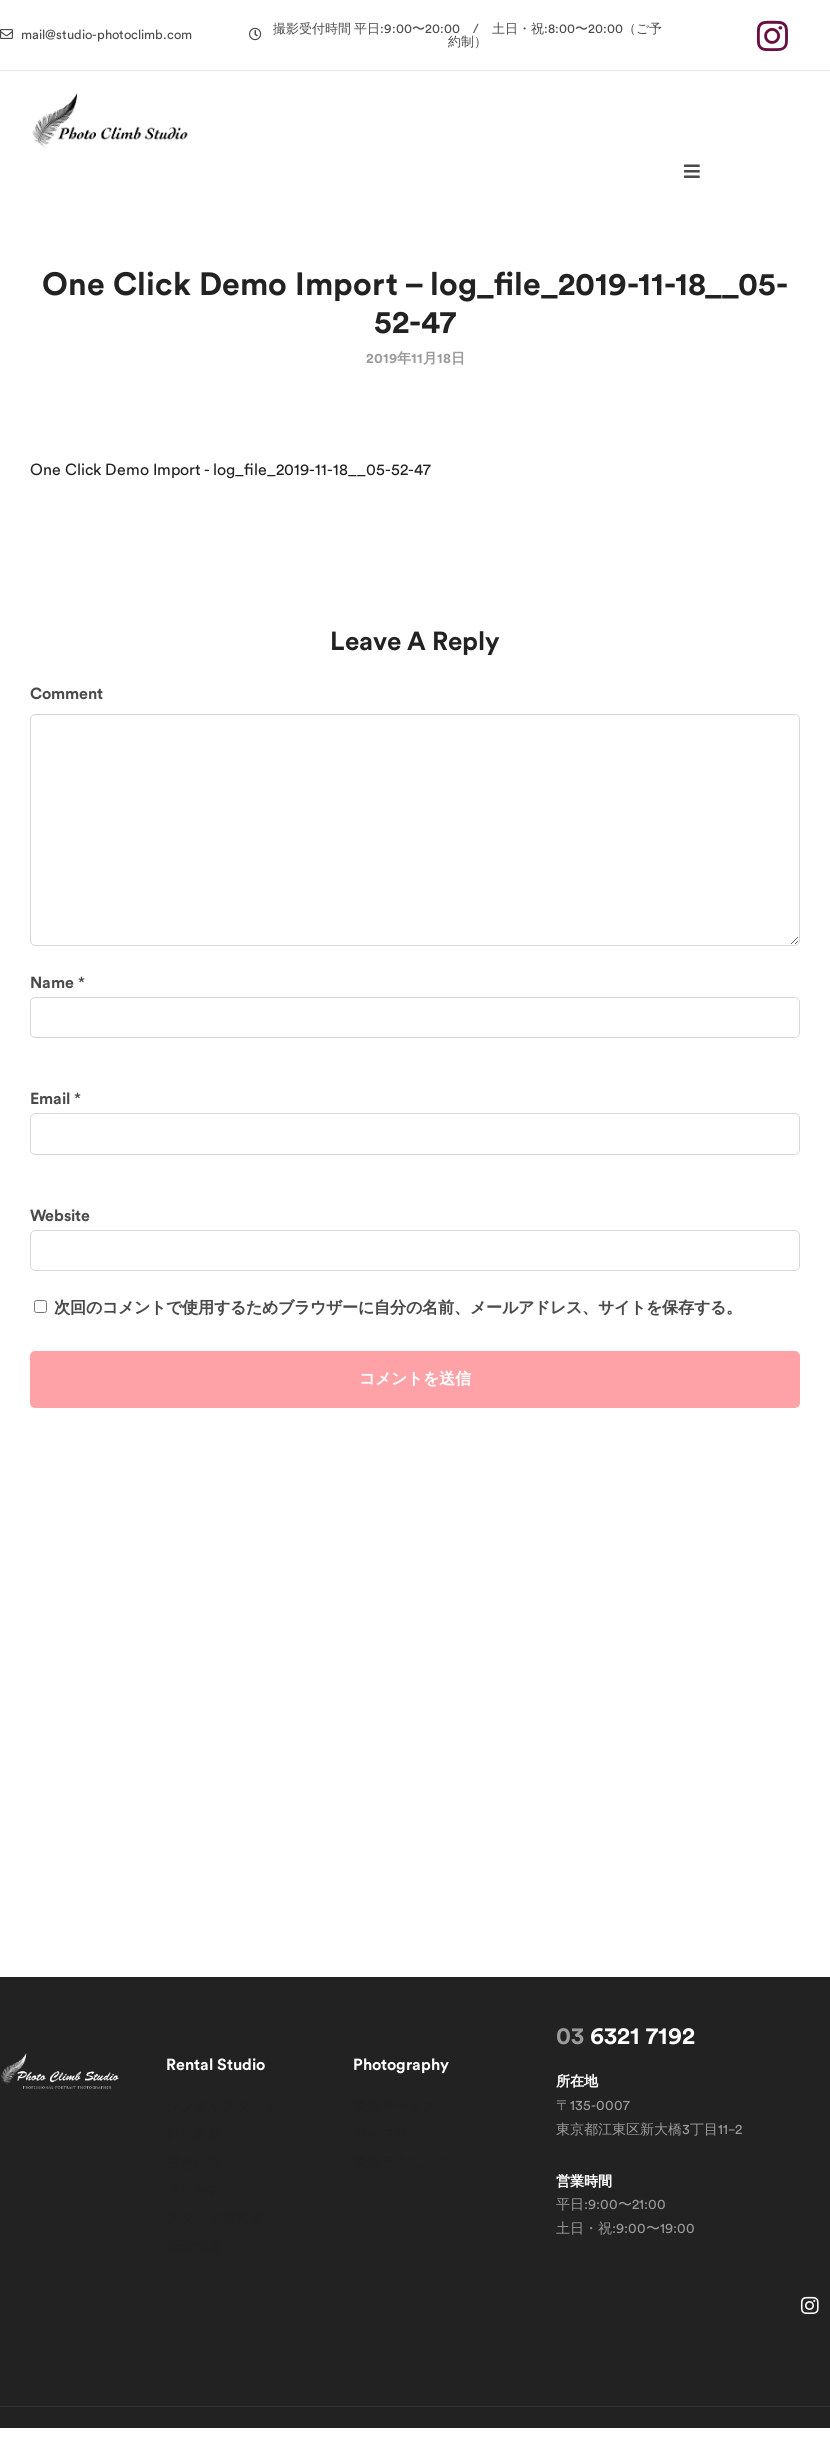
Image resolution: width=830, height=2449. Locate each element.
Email (50, 1120)
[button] (96, 34)
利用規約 (194, 2156)
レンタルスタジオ (222, 2128)
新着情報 (194, 2268)
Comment (66, 715)
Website (60, 1237)
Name (52, 1004)
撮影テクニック (402, 2184)
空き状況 (194, 2184)
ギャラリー (388, 2156)
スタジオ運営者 (215, 2240)
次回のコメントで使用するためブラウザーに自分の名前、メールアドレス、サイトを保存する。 (398, 1329)
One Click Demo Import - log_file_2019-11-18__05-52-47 (230, 491)
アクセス (194, 2212)
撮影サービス (395, 2128)
